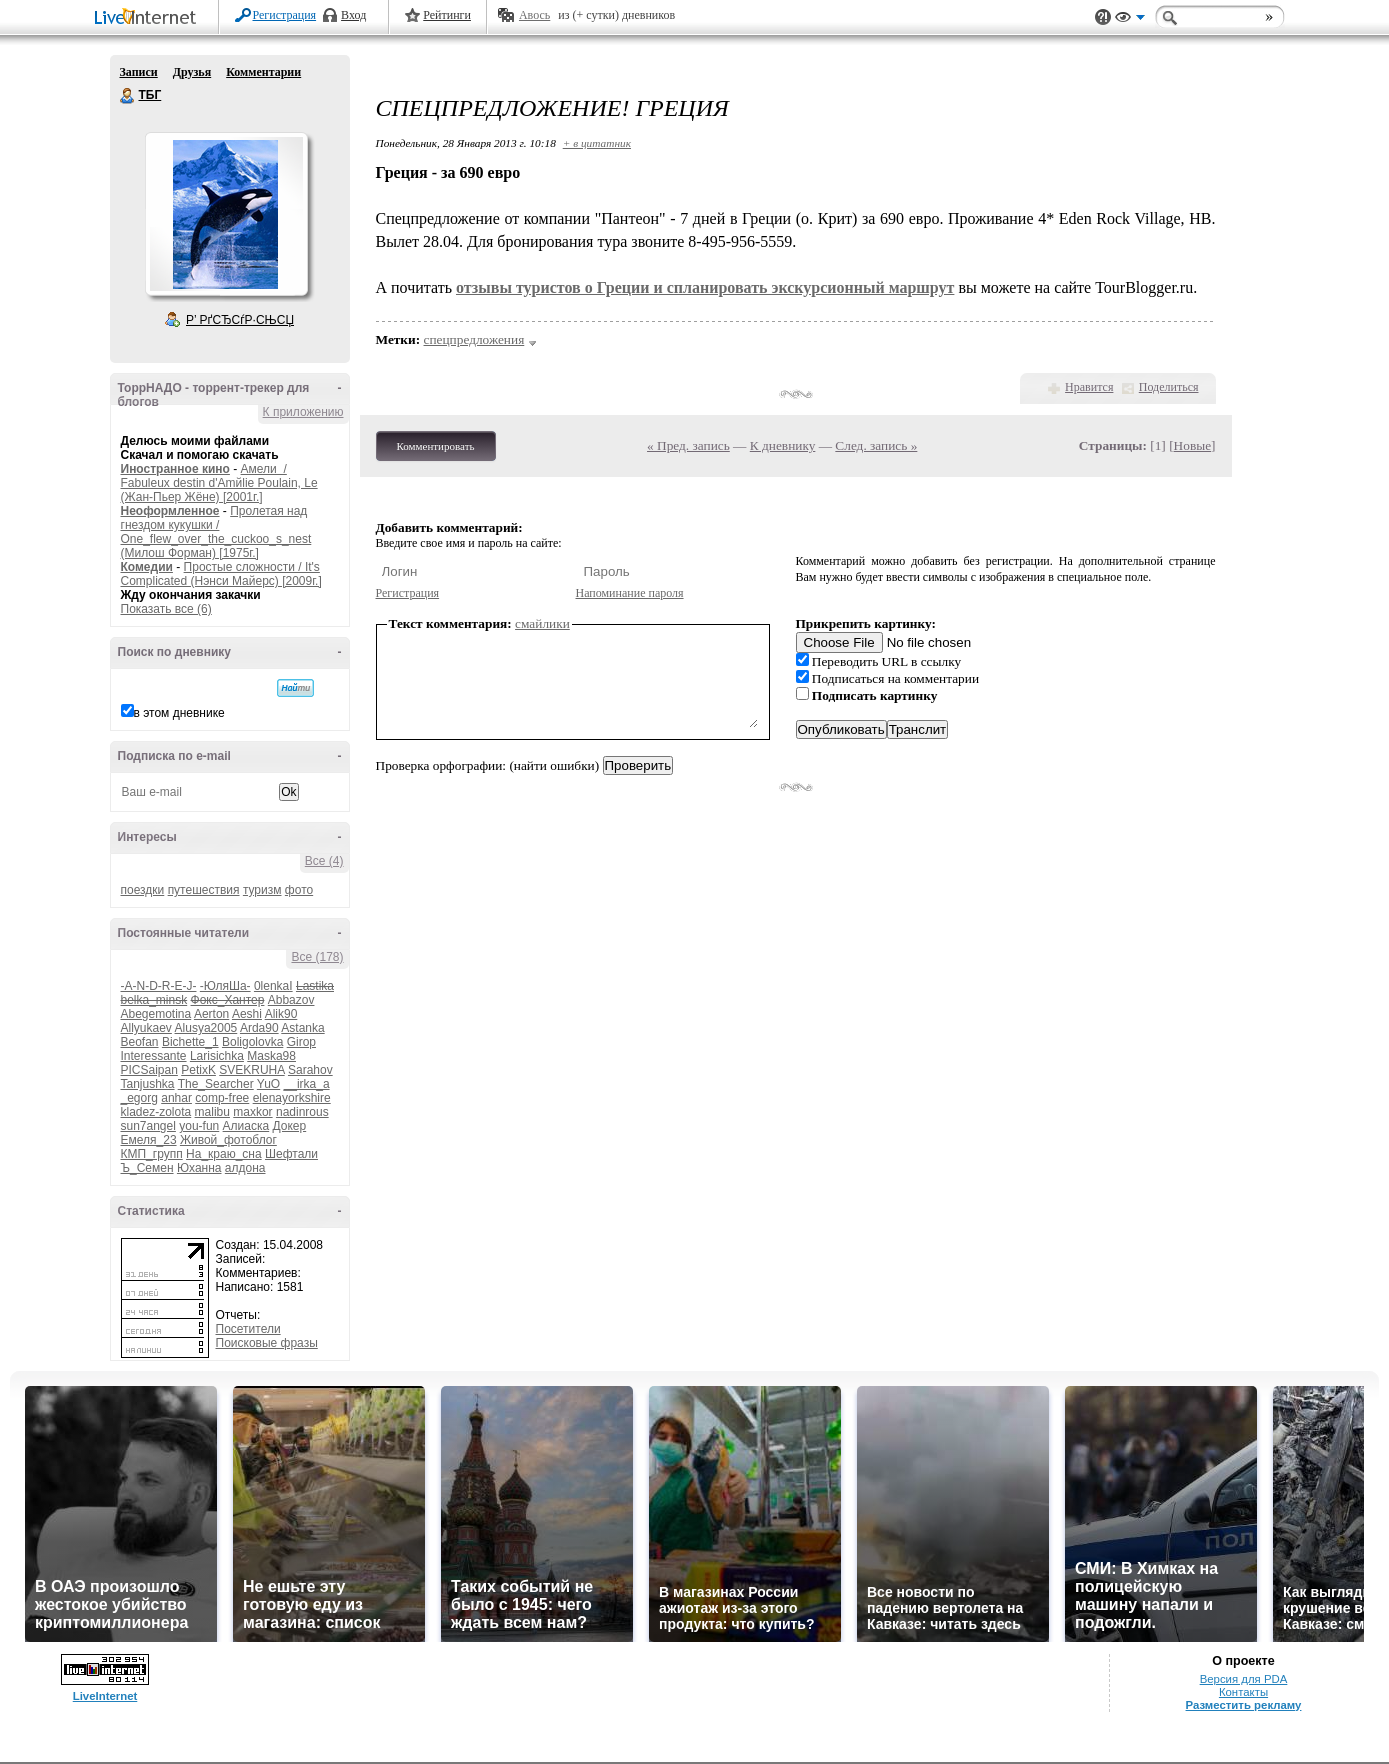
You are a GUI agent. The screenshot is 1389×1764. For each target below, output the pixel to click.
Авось (534, 15)
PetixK (198, 1070)
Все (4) (324, 861)
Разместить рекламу (1244, 1705)
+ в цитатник (597, 143)
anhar (176, 1098)
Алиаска (246, 1126)
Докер (290, 1126)
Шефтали (291, 1154)
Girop (301, 1042)
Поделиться (1169, 387)
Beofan (140, 1042)
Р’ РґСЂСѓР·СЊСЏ (240, 320)
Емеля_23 (149, 1140)
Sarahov (310, 1070)
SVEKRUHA (251, 1070)
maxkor (252, 1112)
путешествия (204, 890)
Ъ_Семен (147, 1168)
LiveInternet (149, 18)
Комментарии (263, 72)
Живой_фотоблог (228, 1140)
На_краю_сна (224, 1154)
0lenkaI (273, 986)
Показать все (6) (166, 609)
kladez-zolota (156, 1112)
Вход (353, 15)
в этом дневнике (179, 713)
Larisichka (217, 1056)
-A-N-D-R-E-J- (159, 986)
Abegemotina (156, 1014)
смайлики (542, 623)
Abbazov (291, 1000)
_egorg (139, 1098)
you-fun (199, 1126)
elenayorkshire (292, 1098)
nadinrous (302, 1112)
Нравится (1089, 387)
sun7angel (148, 1126)
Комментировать (436, 446)
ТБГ (128, 96)
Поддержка (1103, 17)
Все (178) (317, 957)
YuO (268, 1084)
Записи (139, 72)
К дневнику (783, 445)
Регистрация (285, 15)
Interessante (154, 1056)
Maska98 (271, 1056)
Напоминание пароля (630, 593)
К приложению (303, 412)
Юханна (199, 1168)
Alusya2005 (206, 1028)
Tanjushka (148, 1084)
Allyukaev (146, 1028)
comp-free (222, 1098)
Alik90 (281, 1014)
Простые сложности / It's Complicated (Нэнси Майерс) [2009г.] (221, 574)
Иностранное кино (175, 469)
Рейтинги (447, 15)
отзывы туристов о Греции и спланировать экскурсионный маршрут (705, 287)
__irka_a (307, 1084)
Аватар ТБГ (226, 214)
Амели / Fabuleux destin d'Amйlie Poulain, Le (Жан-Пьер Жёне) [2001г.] (219, 483)
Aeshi (247, 1014)
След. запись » (876, 445)
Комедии (147, 567)
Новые (1192, 445)
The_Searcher (216, 1084)
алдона (245, 1168)
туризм (262, 890)
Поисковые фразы (267, 1343)
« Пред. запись (688, 445)
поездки (143, 890)
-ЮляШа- (225, 986)
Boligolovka (252, 1042)
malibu (212, 1112)
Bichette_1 (190, 1042)
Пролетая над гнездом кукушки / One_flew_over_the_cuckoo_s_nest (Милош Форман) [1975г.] (216, 532)
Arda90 (259, 1028)
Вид (1130, 20)
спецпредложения (474, 339)
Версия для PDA (1244, 1679)
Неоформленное (170, 511)
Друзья (192, 72)
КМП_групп (152, 1154)
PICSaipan (149, 1070)
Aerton (211, 1014)
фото (299, 890)
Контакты (1243, 1692)
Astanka (302, 1028)
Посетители (248, 1329)
